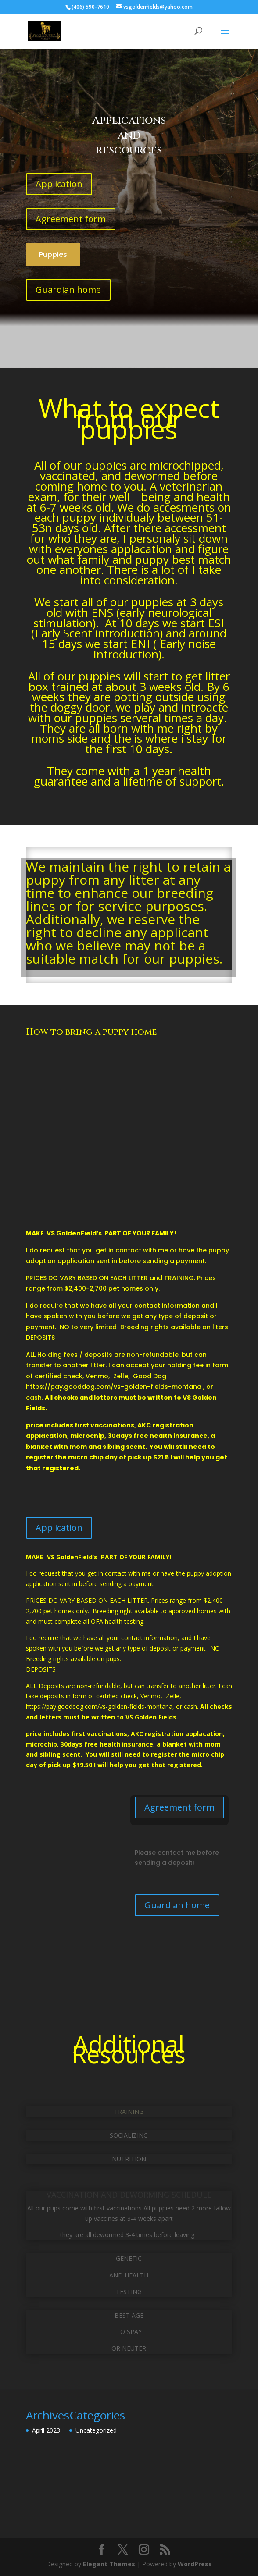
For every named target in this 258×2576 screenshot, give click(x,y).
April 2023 (46, 2430)
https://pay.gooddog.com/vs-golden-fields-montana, (100, 1706)
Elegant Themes (109, 2564)
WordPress (195, 2564)
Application (59, 184)
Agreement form (71, 219)
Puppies (53, 254)
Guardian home (68, 289)
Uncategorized (96, 2430)
